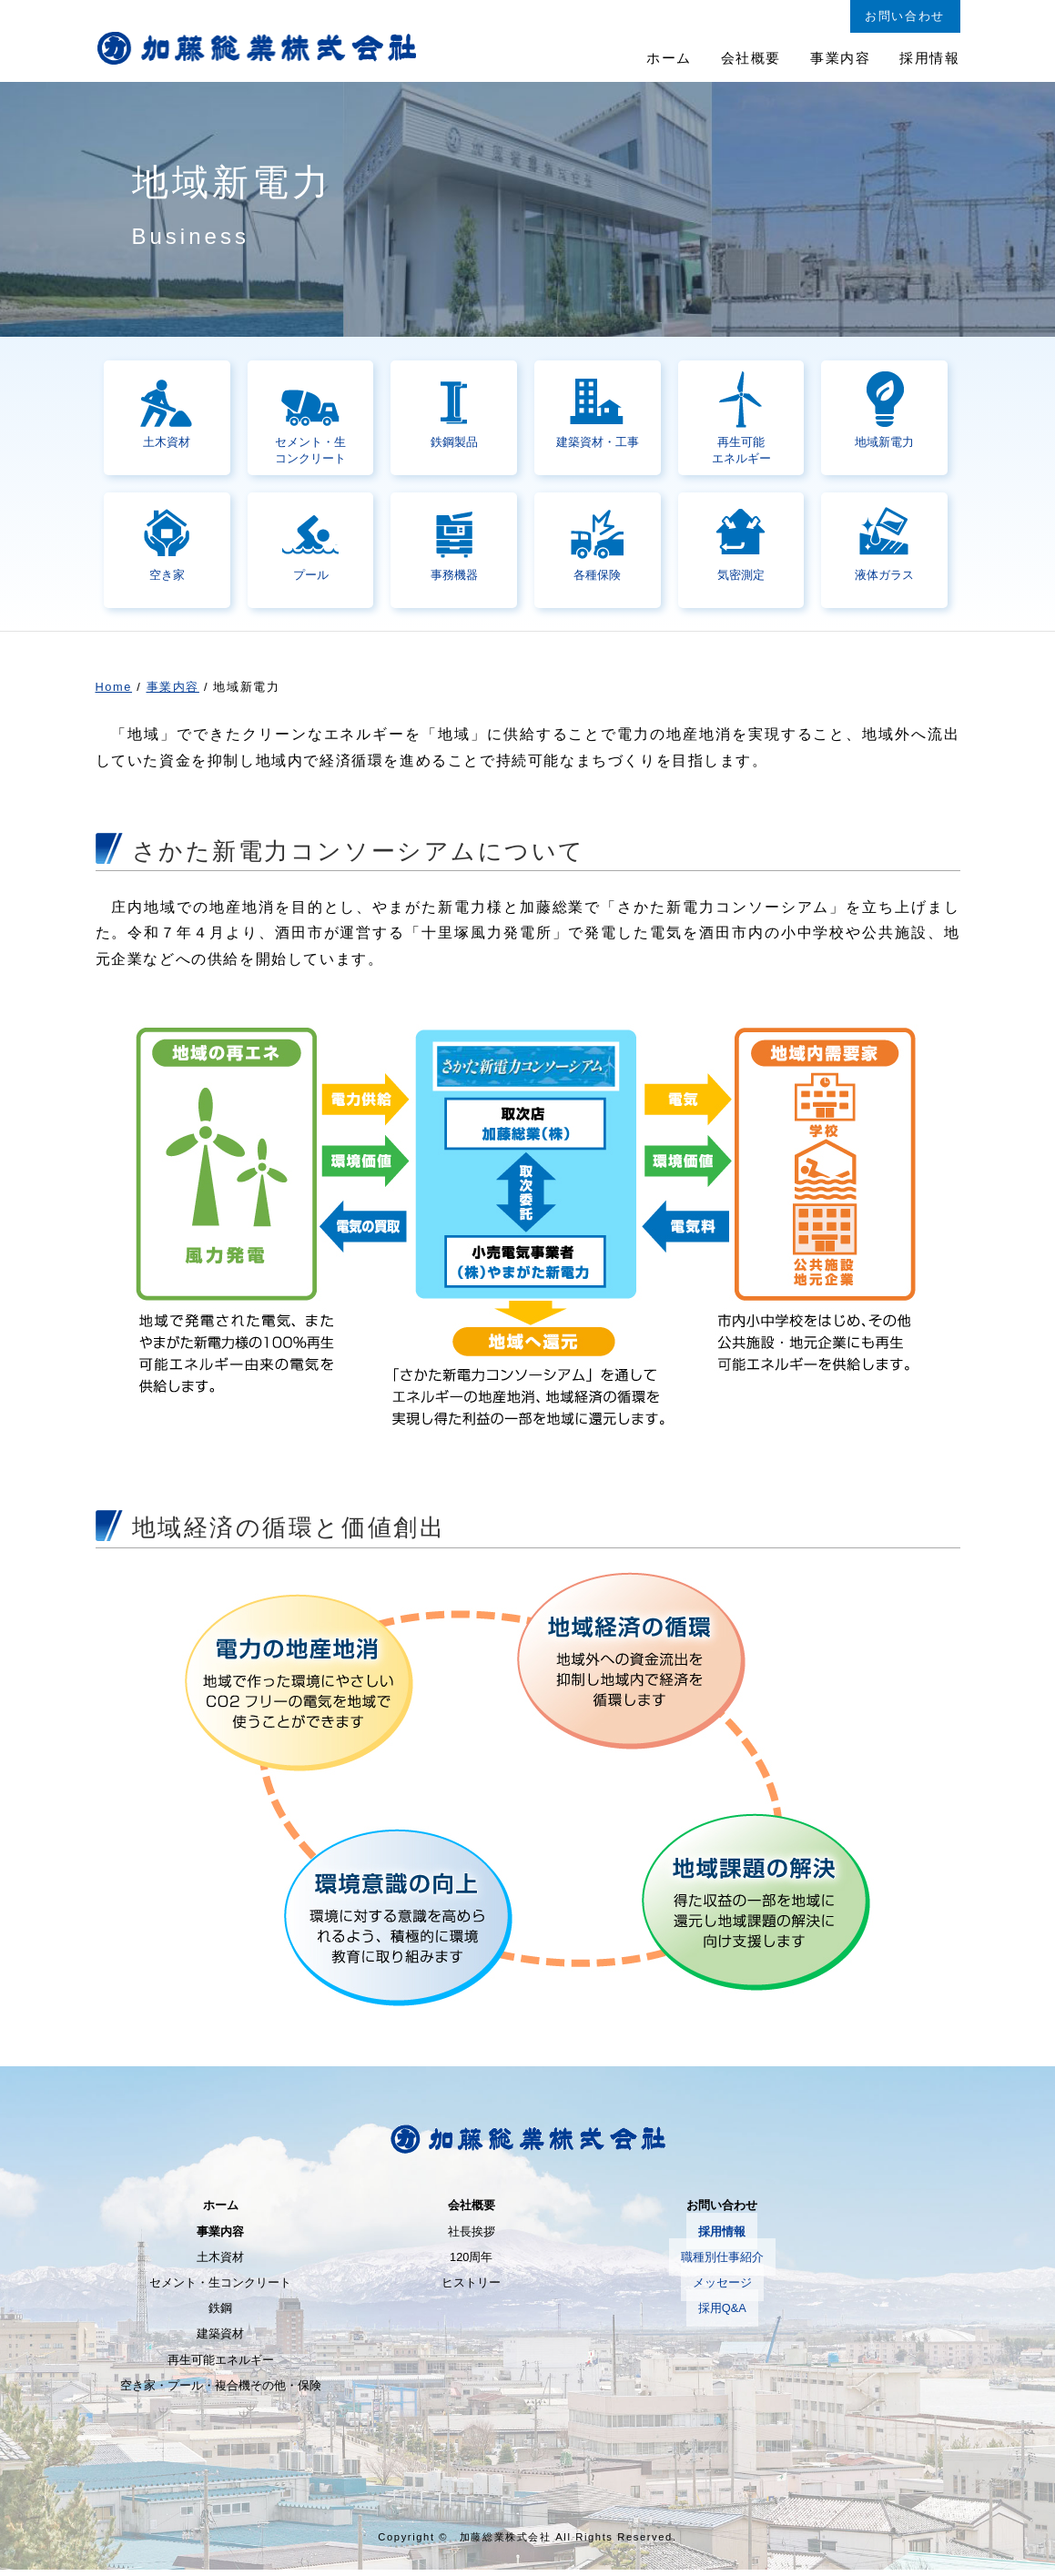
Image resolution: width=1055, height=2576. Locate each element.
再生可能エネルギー (220, 2365)
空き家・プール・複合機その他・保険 (220, 2391)
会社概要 (471, 2211)
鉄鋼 (220, 2314)
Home (114, 693)
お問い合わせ (721, 2211)
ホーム (220, 2211)
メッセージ (722, 2288)
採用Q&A (722, 2314)
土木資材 (220, 2262)
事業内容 (173, 693)
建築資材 (220, 2340)
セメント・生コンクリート (220, 2288)
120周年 (471, 2262)
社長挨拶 (471, 2237)
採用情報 (722, 2237)
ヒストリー (471, 2288)
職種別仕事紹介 (722, 2262)
